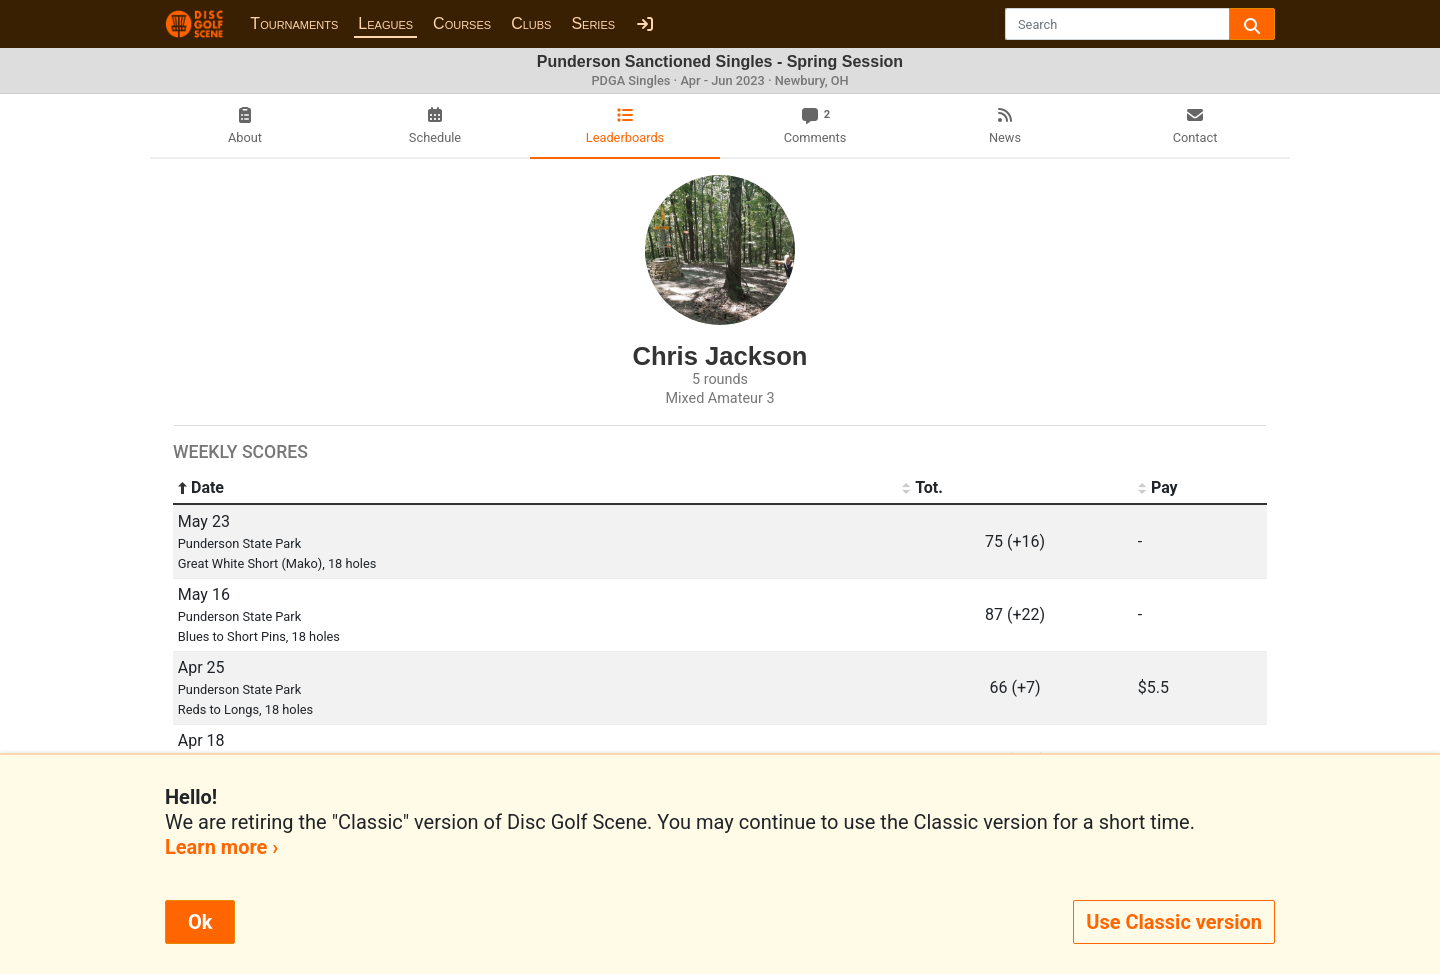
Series (593, 23)
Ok (200, 922)
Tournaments (294, 23)
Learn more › (221, 847)
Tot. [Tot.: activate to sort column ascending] (922, 488)
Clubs (531, 23)
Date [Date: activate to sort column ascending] (201, 488)
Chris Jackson (720, 356)
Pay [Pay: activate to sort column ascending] (1158, 488)
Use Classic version (1174, 922)
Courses (462, 23)
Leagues (385, 23)
